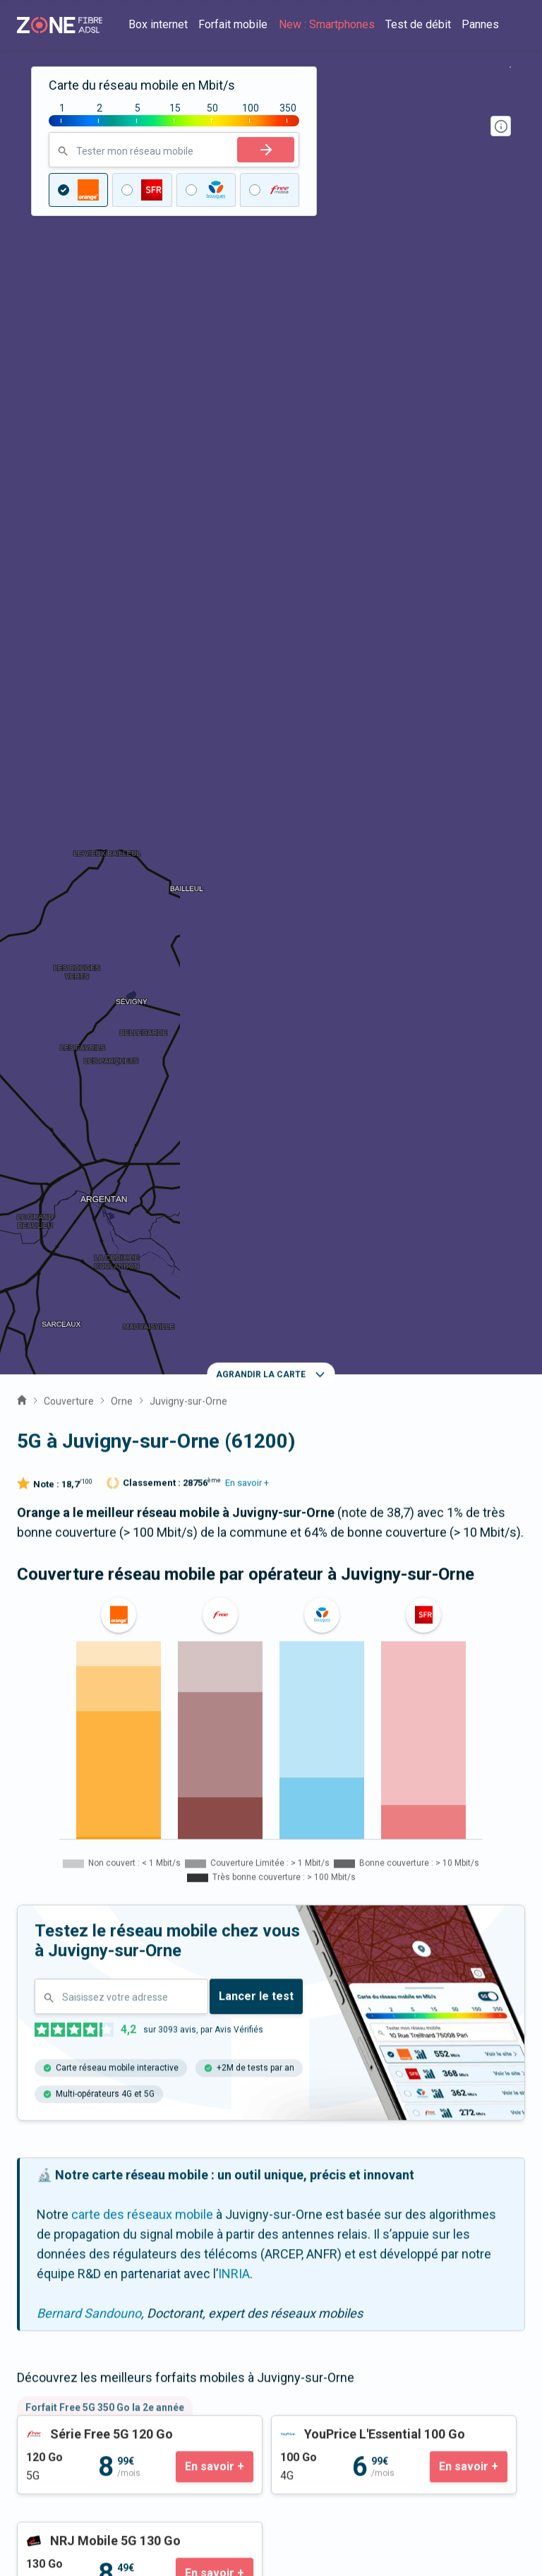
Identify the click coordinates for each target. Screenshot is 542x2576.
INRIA (234, 1246)
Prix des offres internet (82, 2349)
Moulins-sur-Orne (245, 1909)
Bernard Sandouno (89, 1285)
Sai (34, 1866)
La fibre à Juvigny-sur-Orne (271, 1739)
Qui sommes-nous (69, 2224)
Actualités (45, 2263)
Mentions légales (65, 2475)
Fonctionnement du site (83, 2495)
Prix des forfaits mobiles (86, 2369)
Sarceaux (297, 1866)
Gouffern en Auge (74, 1951)
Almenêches (185, 1951)
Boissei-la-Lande (397, 1866)
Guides (36, 2283)
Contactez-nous (62, 2057)
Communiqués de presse (88, 2243)
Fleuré (411, 1909)
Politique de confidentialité (91, 2515)
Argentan (218, 1866)
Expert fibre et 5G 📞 (74, 2077)
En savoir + (247, 455)
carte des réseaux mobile (142, 1186)
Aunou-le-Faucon (117, 1866)
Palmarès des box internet (90, 2409)
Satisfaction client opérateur (96, 2389)
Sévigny (147, 1909)
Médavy (343, 1909)
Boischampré (61, 1909)
